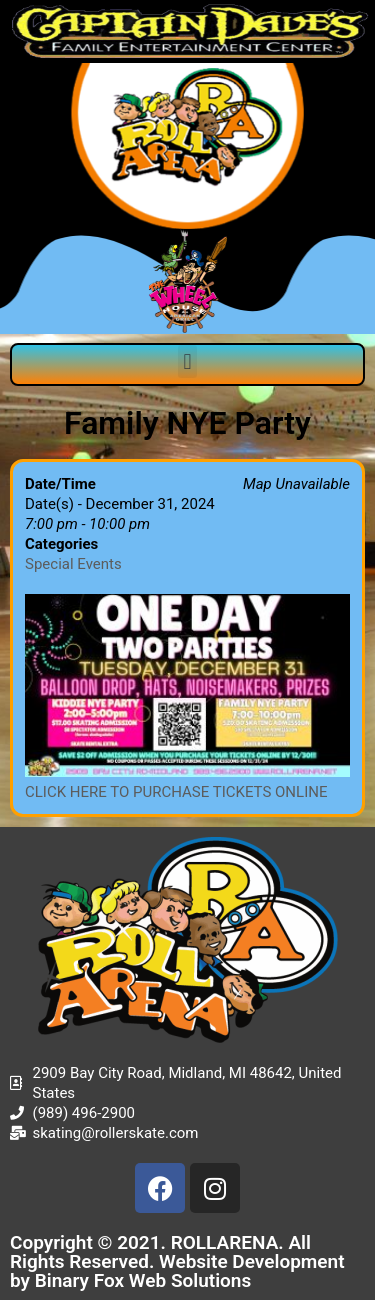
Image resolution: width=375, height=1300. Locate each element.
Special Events (73, 564)
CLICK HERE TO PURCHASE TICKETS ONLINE (176, 792)
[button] (187, 361)
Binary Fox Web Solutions (143, 1280)
